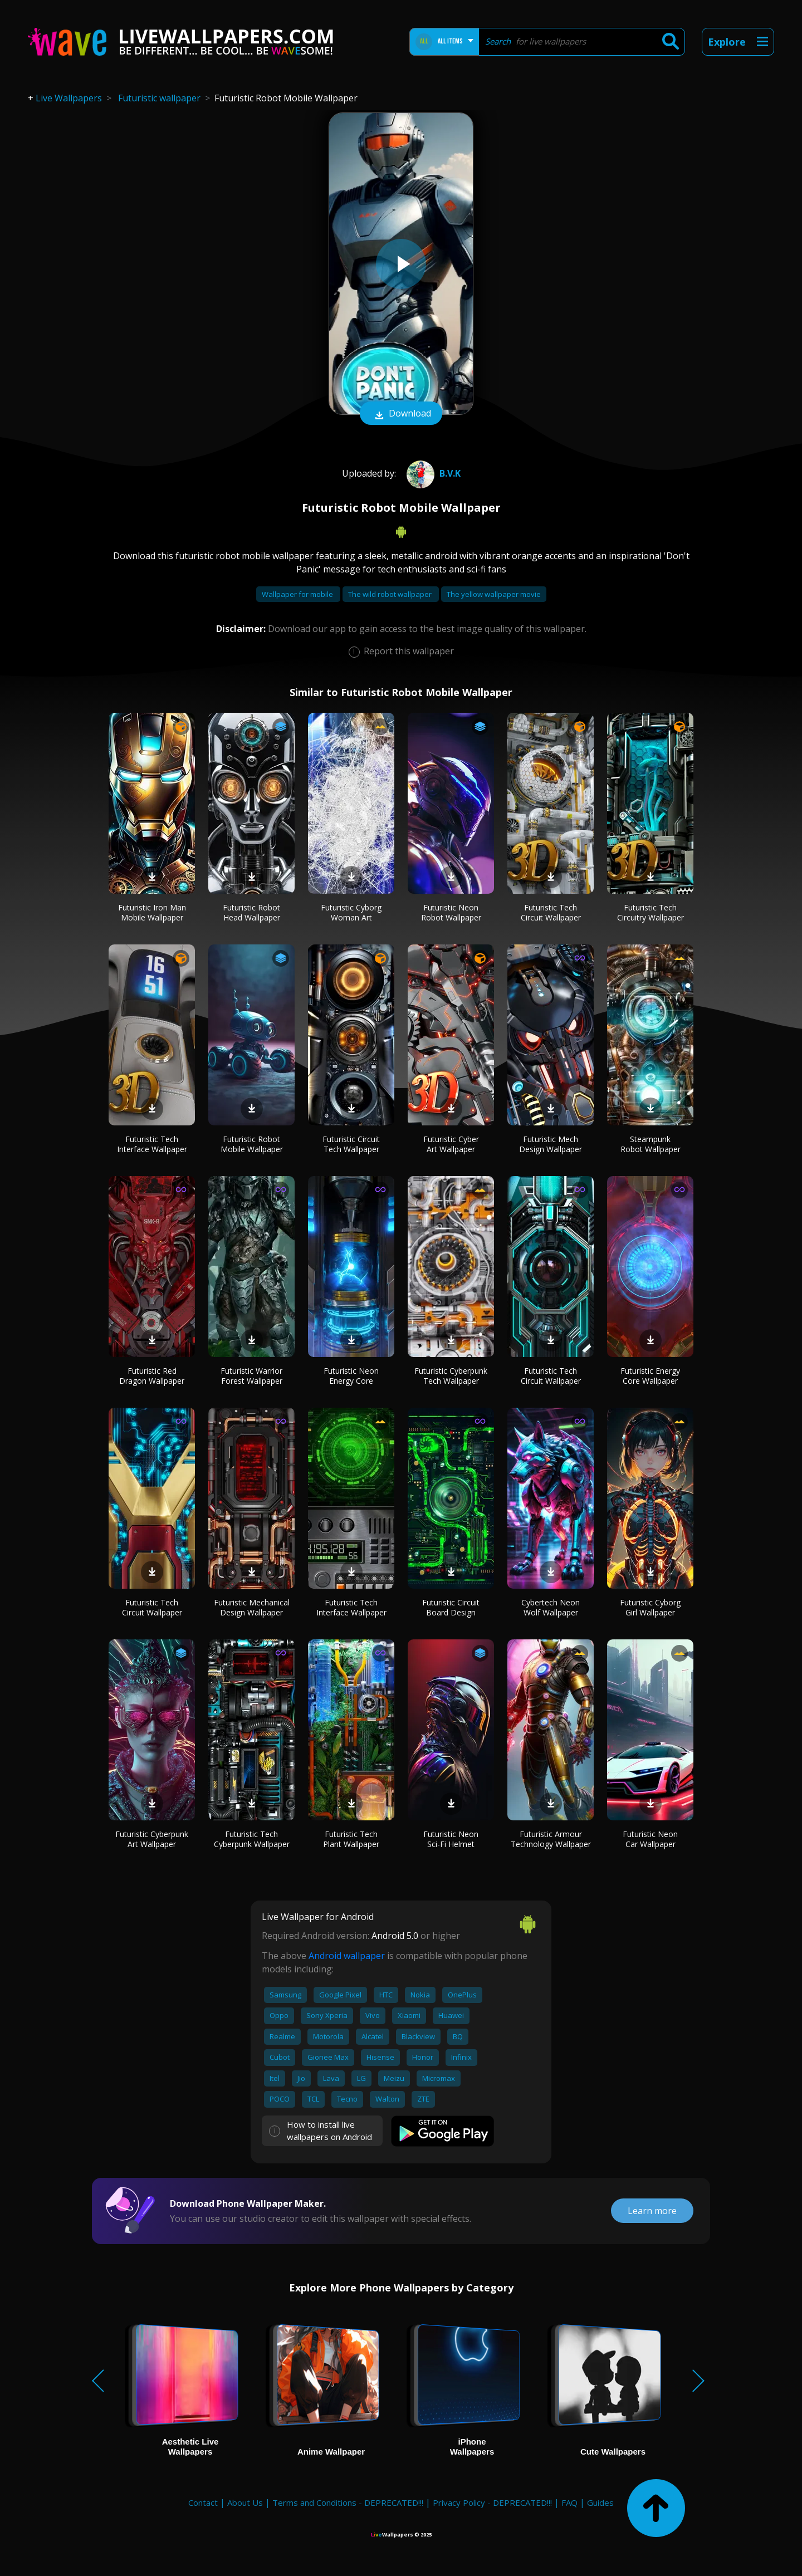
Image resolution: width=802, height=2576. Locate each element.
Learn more (652, 2211)
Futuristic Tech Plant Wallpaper (351, 1839)
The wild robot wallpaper (390, 594)
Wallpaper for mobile (298, 594)
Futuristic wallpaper (159, 98)
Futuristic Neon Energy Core (351, 1375)
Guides (600, 2502)
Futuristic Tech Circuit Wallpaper (551, 912)
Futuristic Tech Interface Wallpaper (152, 1144)
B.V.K (432, 473)
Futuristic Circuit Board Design (451, 1607)
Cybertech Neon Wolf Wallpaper (550, 1607)
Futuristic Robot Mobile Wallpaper (252, 1144)
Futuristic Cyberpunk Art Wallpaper (151, 1839)
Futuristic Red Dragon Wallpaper (151, 1375)
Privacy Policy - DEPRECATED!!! (492, 2502)
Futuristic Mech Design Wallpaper (550, 1144)
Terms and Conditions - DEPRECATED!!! (347, 2502)
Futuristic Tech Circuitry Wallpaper (650, 912)
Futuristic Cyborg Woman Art (351, 912)
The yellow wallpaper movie (494, 594)
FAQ (569, 2502)
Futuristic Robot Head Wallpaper (251, 912)
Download (401, 414)
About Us (245, 2502)
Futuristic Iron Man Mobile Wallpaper (152, 912)
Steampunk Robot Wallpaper (650, 1144)
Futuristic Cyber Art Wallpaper (451, 1144)
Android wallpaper (347, 1956)
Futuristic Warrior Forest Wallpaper (251, 1375)
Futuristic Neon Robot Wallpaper (451, 912)
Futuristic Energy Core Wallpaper (650, 1375)
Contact (203, 2502)
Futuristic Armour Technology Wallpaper (551, 1839)
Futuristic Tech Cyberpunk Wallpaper (252, 1839)
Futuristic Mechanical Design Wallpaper (252, 1607)
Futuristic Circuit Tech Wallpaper (351, 1144)
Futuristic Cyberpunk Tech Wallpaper (450, 1375)
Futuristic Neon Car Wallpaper (650, 1839)
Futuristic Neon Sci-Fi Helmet (450, 1839)
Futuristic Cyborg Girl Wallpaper (650, 1607)
